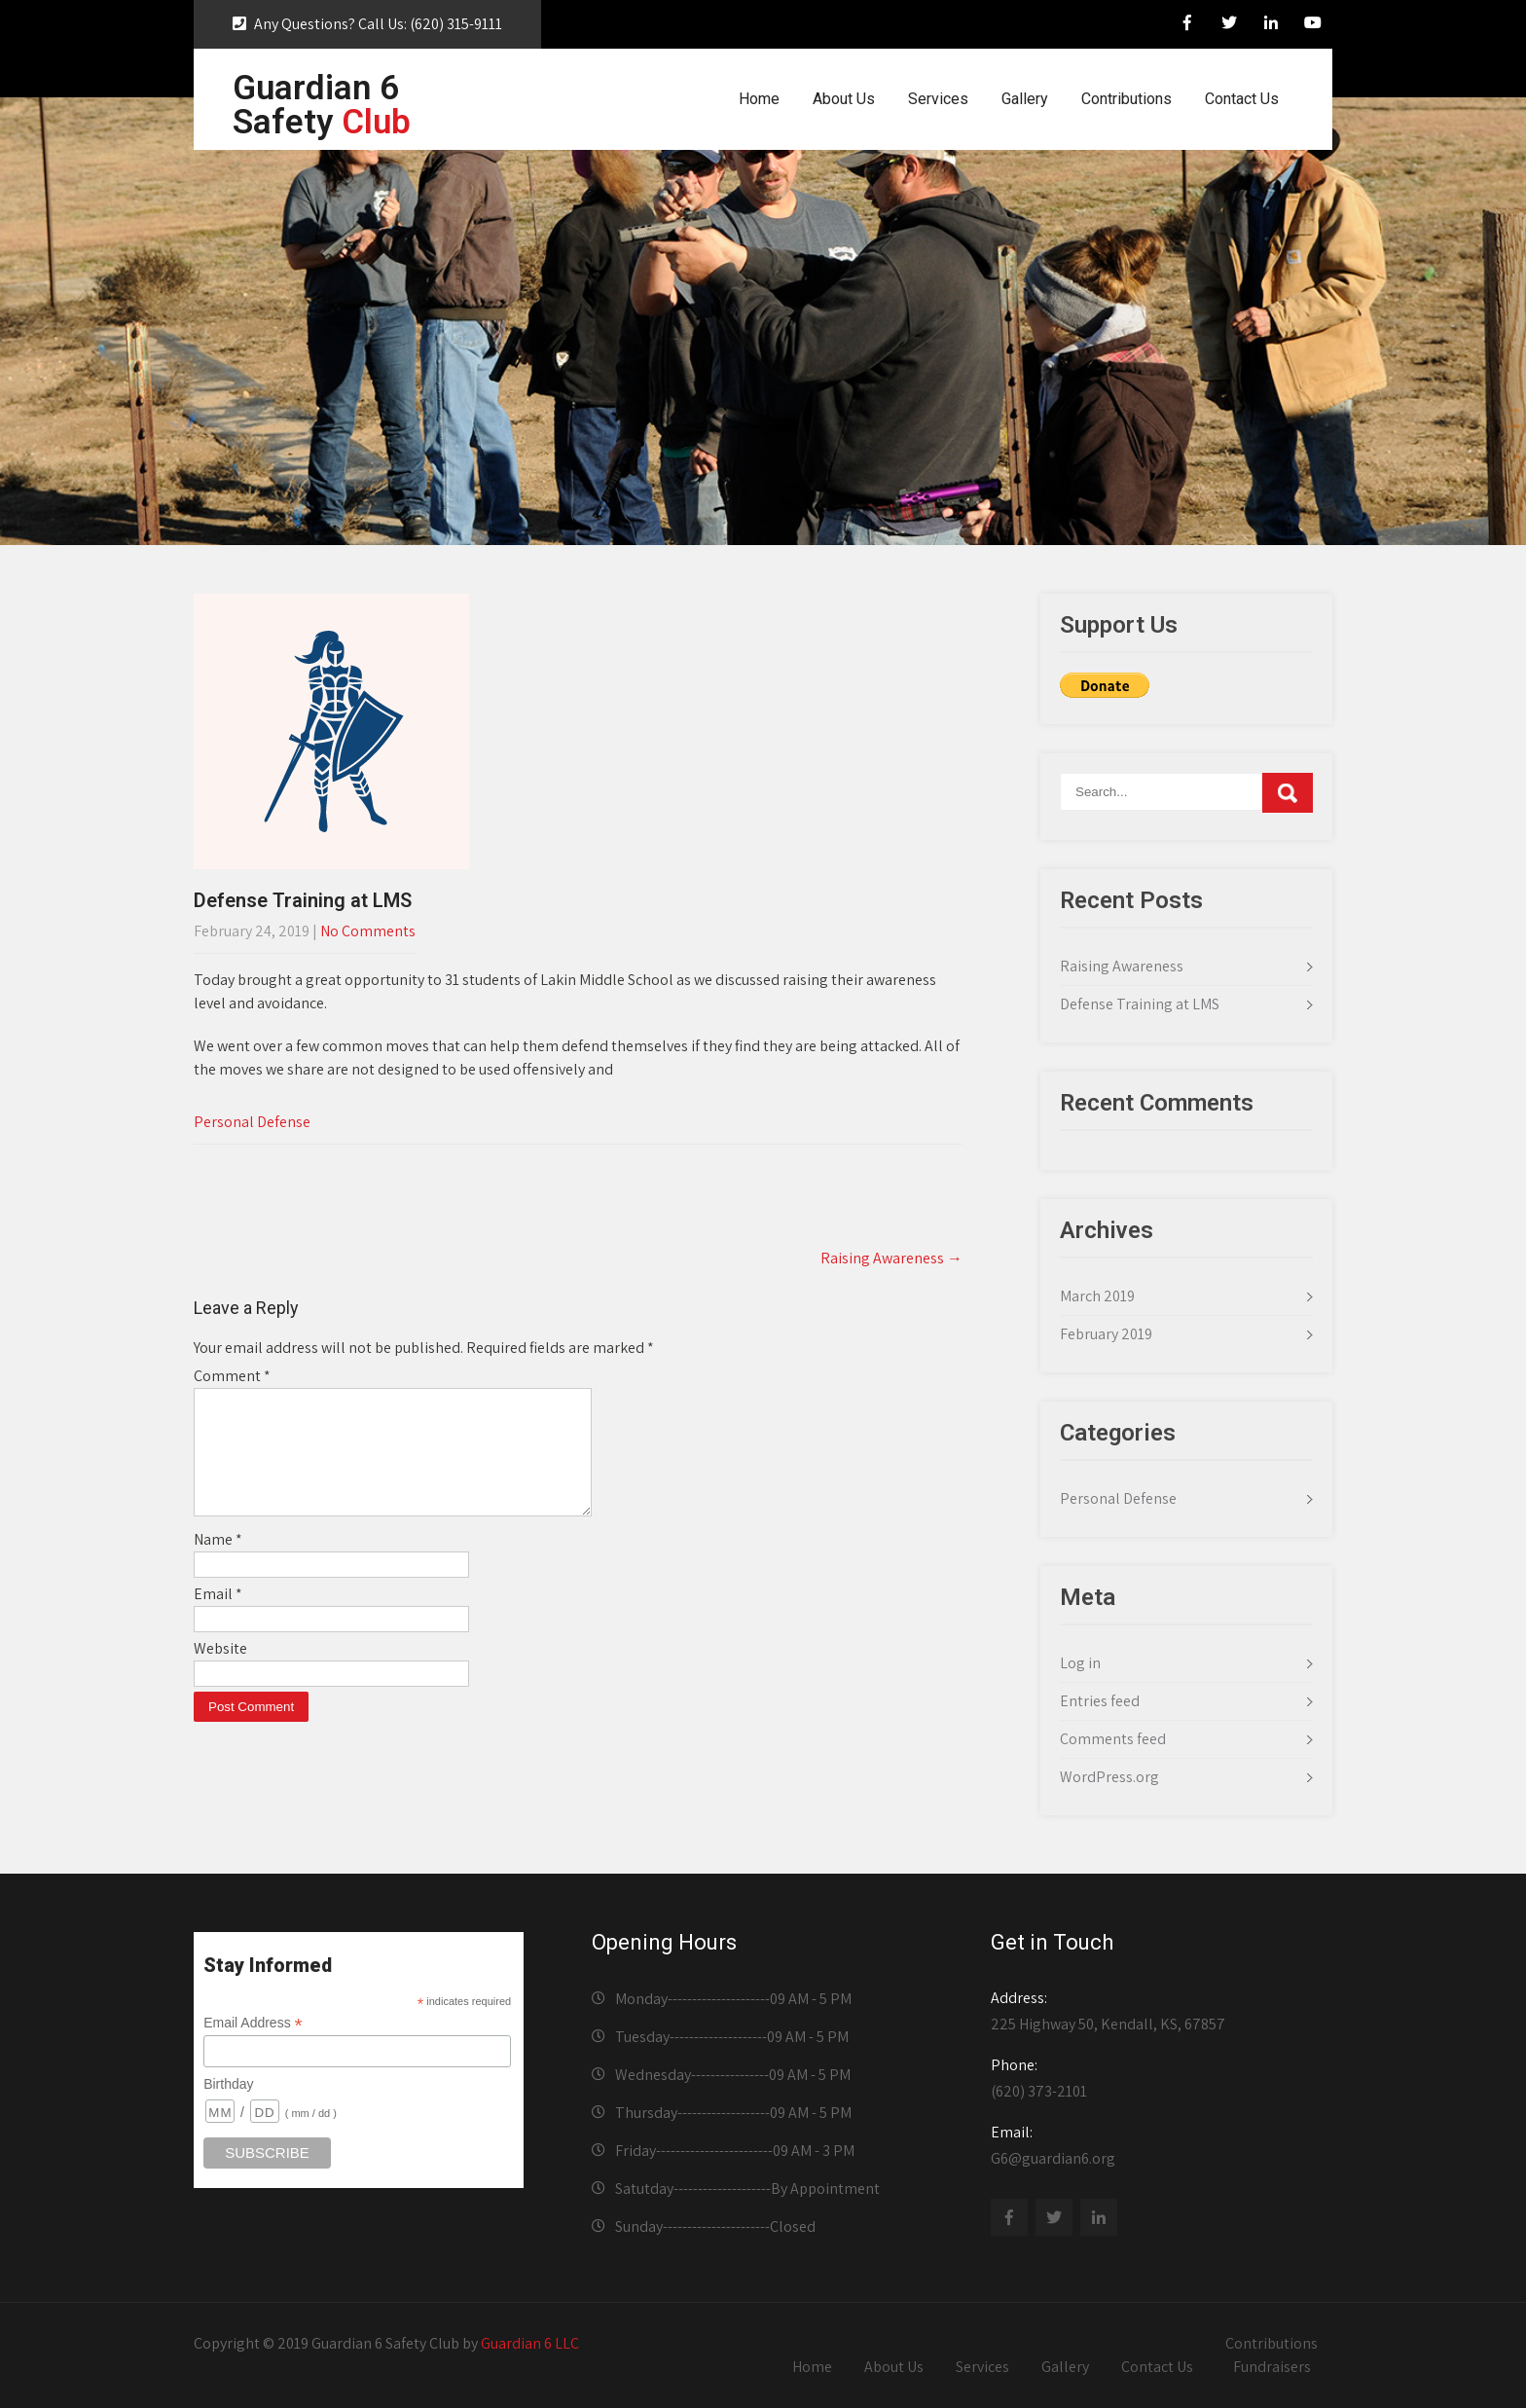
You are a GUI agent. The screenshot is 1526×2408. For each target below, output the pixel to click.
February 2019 (1106, 1334)
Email (218, 1617)
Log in (1080, 1663)
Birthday (228, 2084)
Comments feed (1113, 1739)
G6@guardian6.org (1156, 2145)
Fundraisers (1272, 2366)
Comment (232, 1376)
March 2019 (1097, 1296)
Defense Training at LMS (1139, 1004)
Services (938, 99)
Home (759, 99)
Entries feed (1100, 1701)
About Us (844, 99)
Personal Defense (252, 1122)
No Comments (368, 931)
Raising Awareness (891, 1258)
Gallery (1024, 99)
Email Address (253, 2023)
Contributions (1126, 99)
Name (218, 1562)
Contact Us (1242, 99)
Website (220, 1671)
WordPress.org (1109, 1777)
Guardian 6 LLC (530, 2343)
